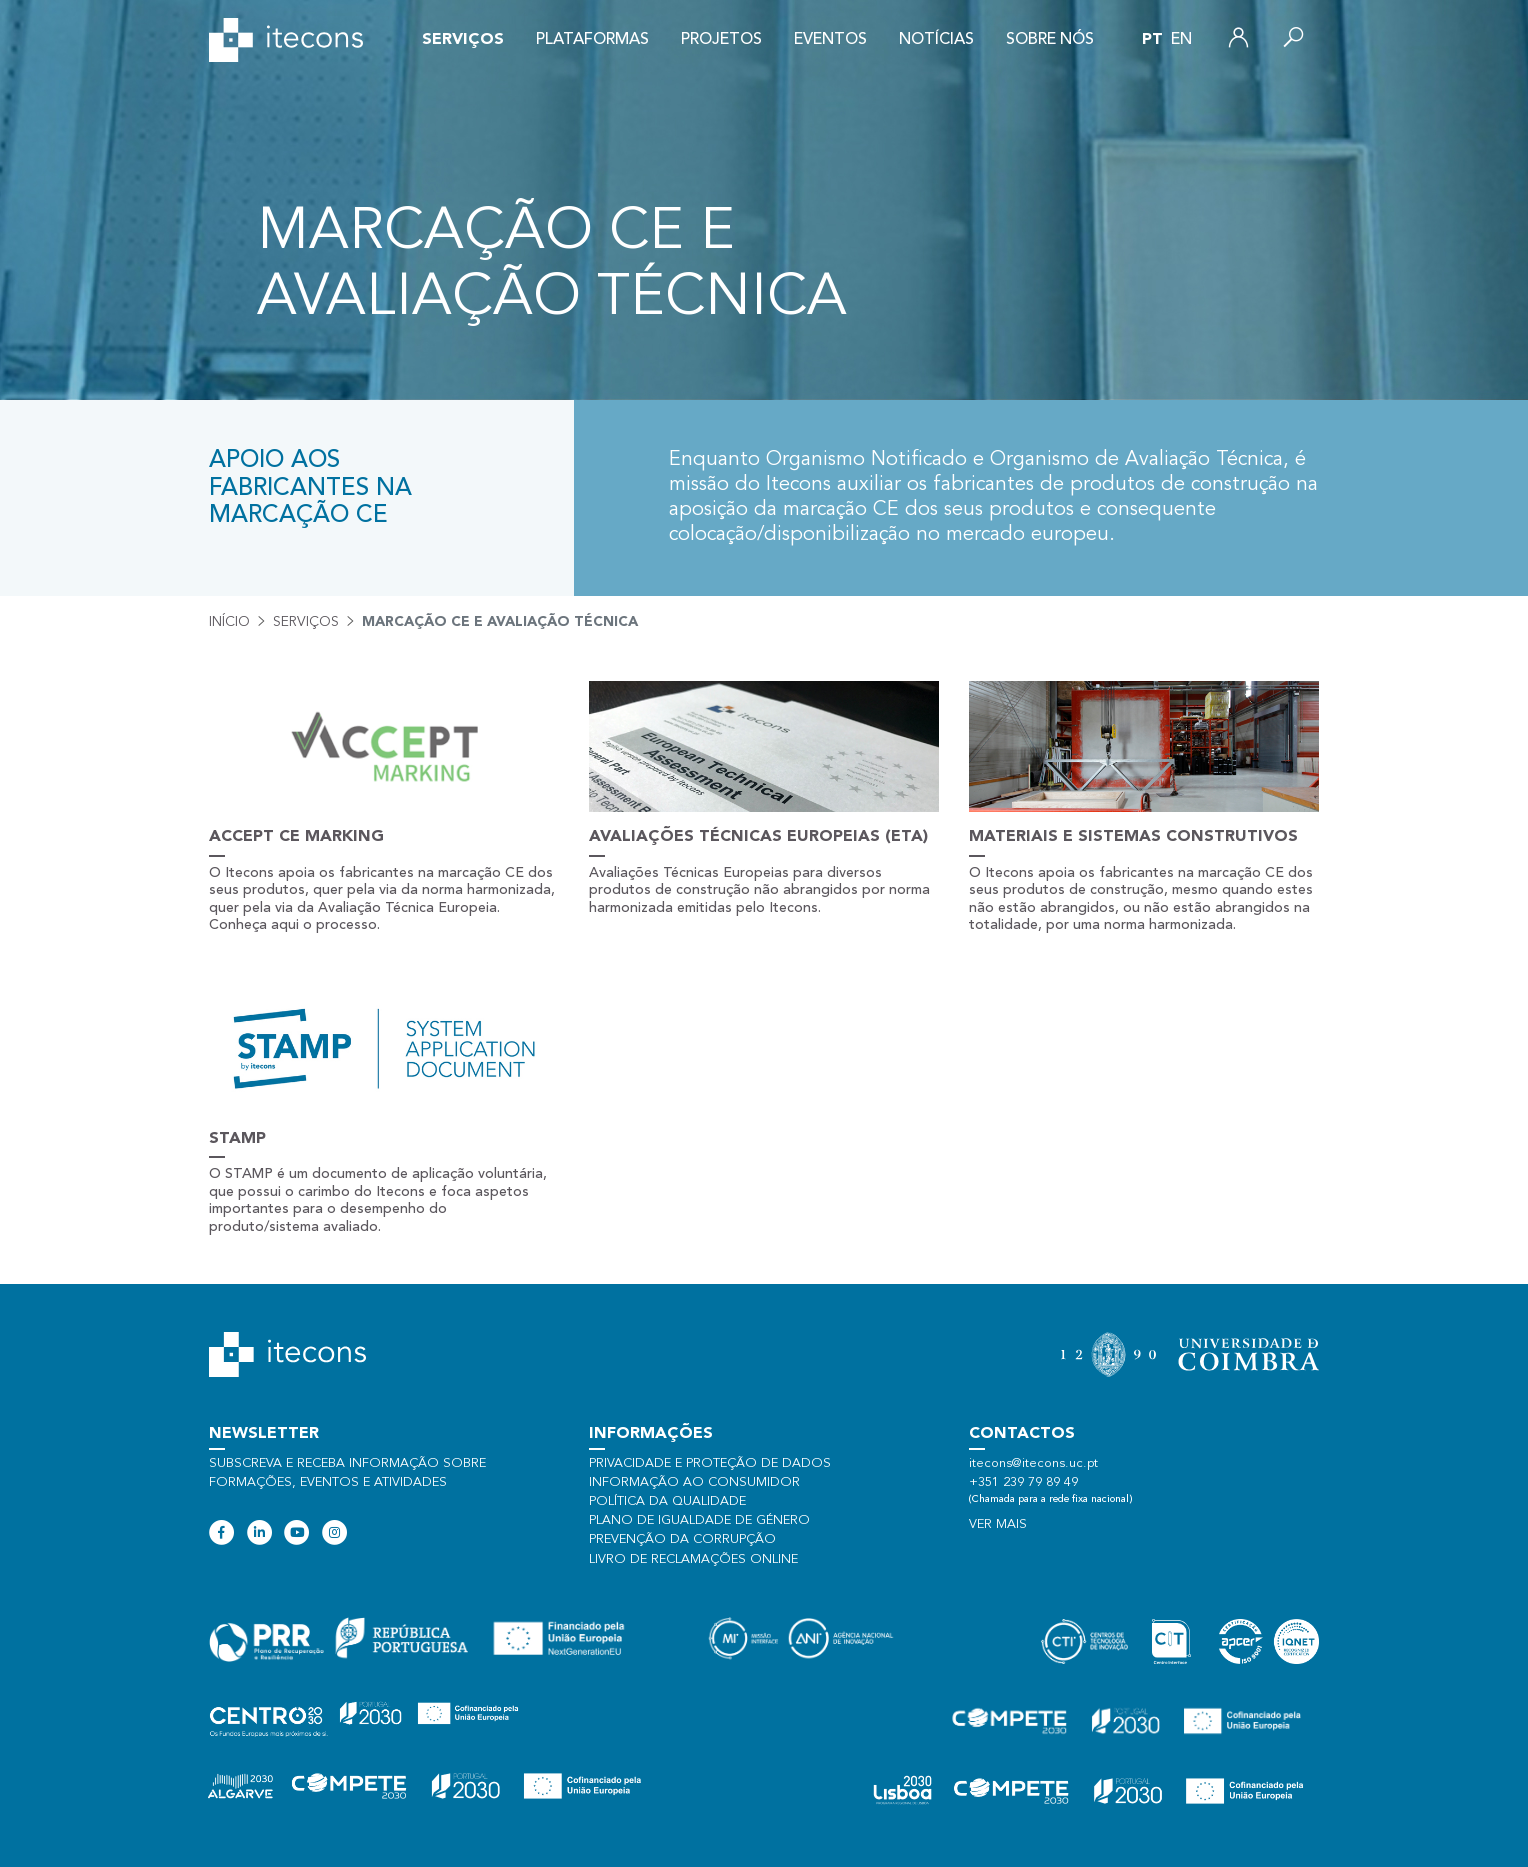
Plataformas (592, 40)
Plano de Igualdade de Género (699, 1520)
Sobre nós (1050, 40)
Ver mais (998, 1524)
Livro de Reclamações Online (693, 1559)
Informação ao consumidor (694, 1482)
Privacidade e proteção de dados (710, 1463)
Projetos (721, 40)
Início (229, 622)
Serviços (463, 40)
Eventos (830, 40)
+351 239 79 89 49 (1023, 1482)
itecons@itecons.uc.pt (1033, 1463)
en (1181, 40)
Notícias (936, 40)
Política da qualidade (667, 1501)
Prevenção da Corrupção (682, 1539)
